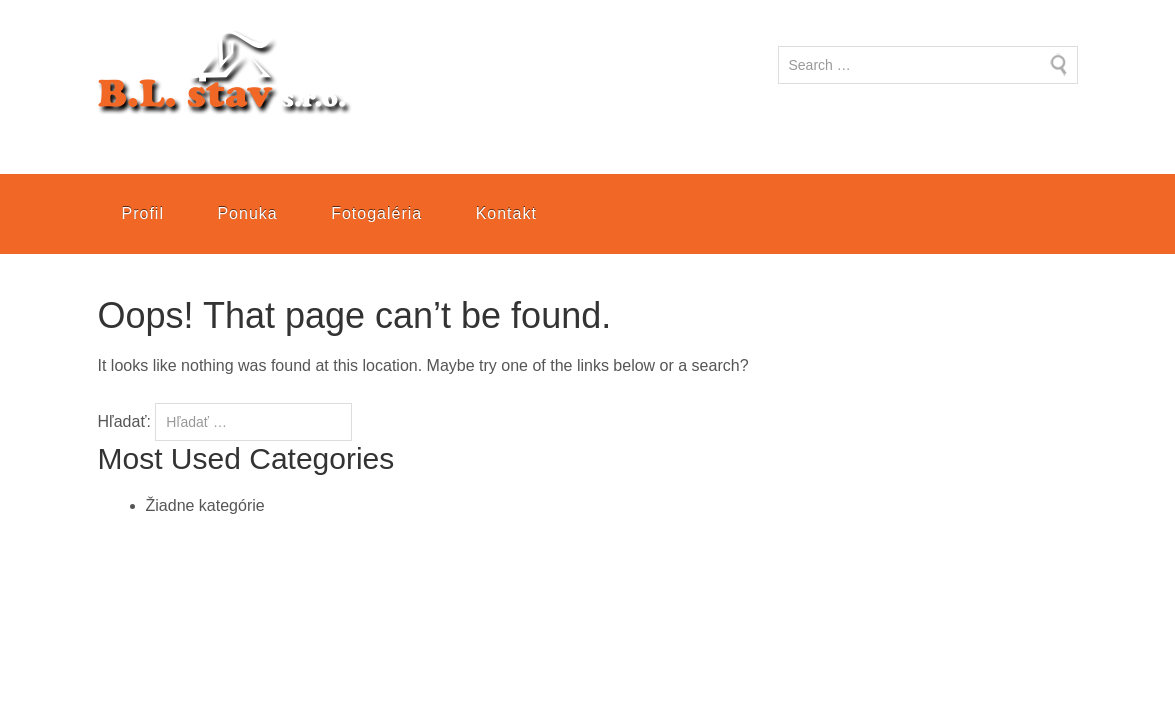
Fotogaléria (376, 213)
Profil (143, 213)
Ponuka (247, 213)
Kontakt (506, 213)
